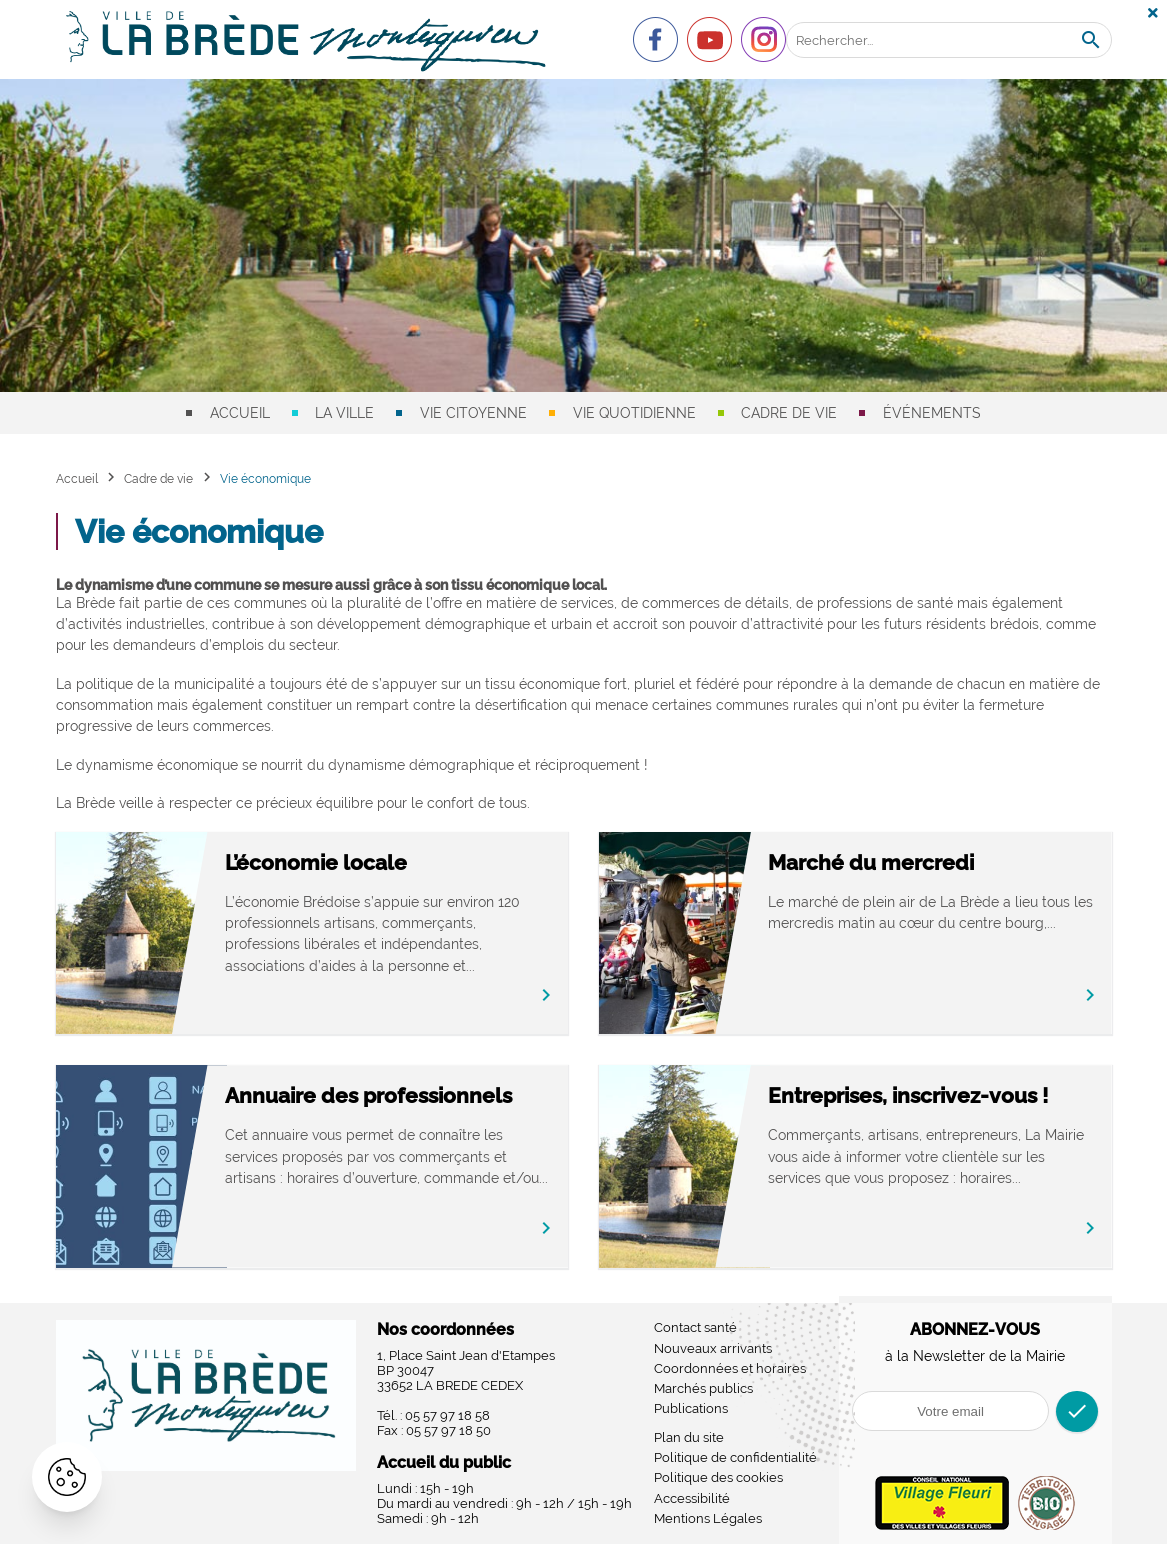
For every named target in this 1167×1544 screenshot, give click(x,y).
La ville (344, 413)
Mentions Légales (708, 1518)
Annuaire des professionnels (381, 1095)
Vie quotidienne (634, 413)
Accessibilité (692, 1498)
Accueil (240, 413)
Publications (691, 1408)
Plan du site (689, 1437)
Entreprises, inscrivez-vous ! (922, 1095)
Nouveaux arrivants (713, 1348)
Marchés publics (703, 1388)
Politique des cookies (718, 1477)
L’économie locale (329, 862)
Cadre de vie (789, 413)
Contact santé (695, 1327)
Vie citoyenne (473, 413)
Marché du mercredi (885, 862)
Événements (932, 413)
